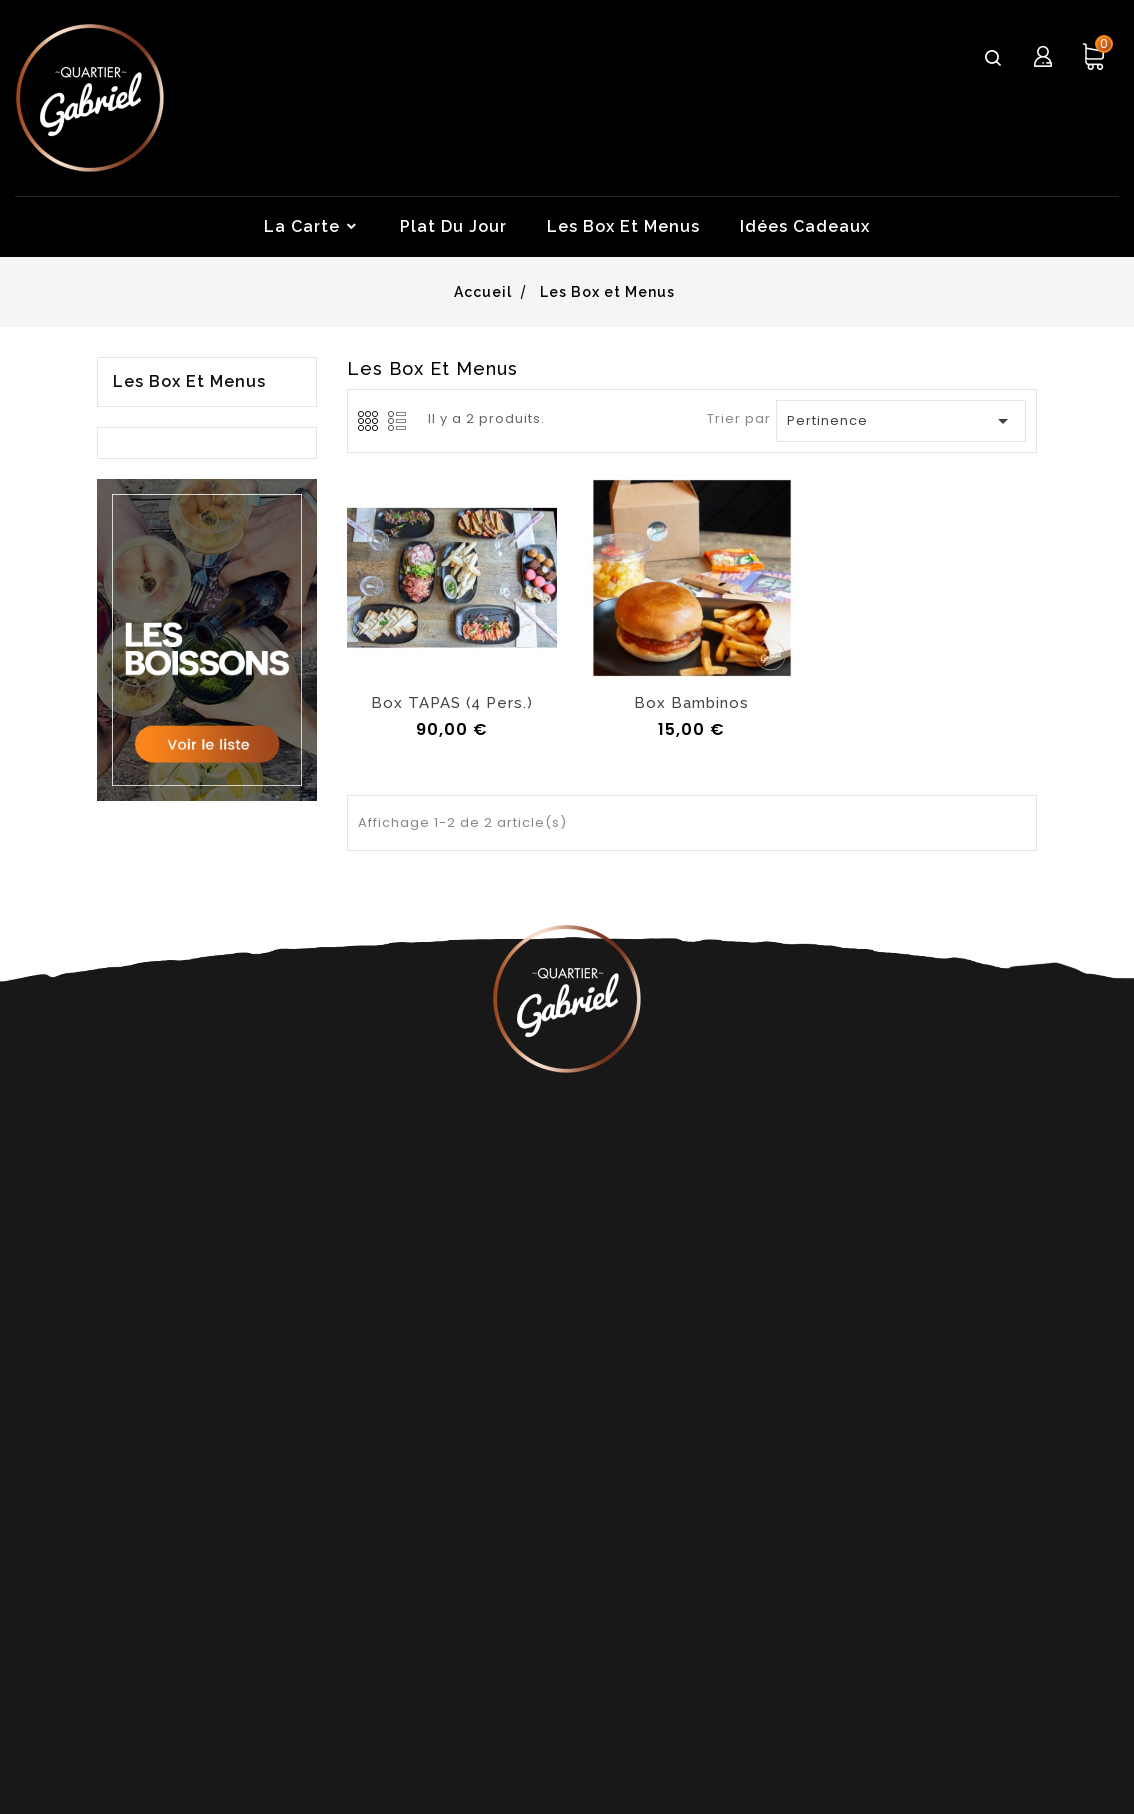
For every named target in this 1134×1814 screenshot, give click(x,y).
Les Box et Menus (189, 382)
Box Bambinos (691, 703)
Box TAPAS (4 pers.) (452, 703)
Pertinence (902, 421)
